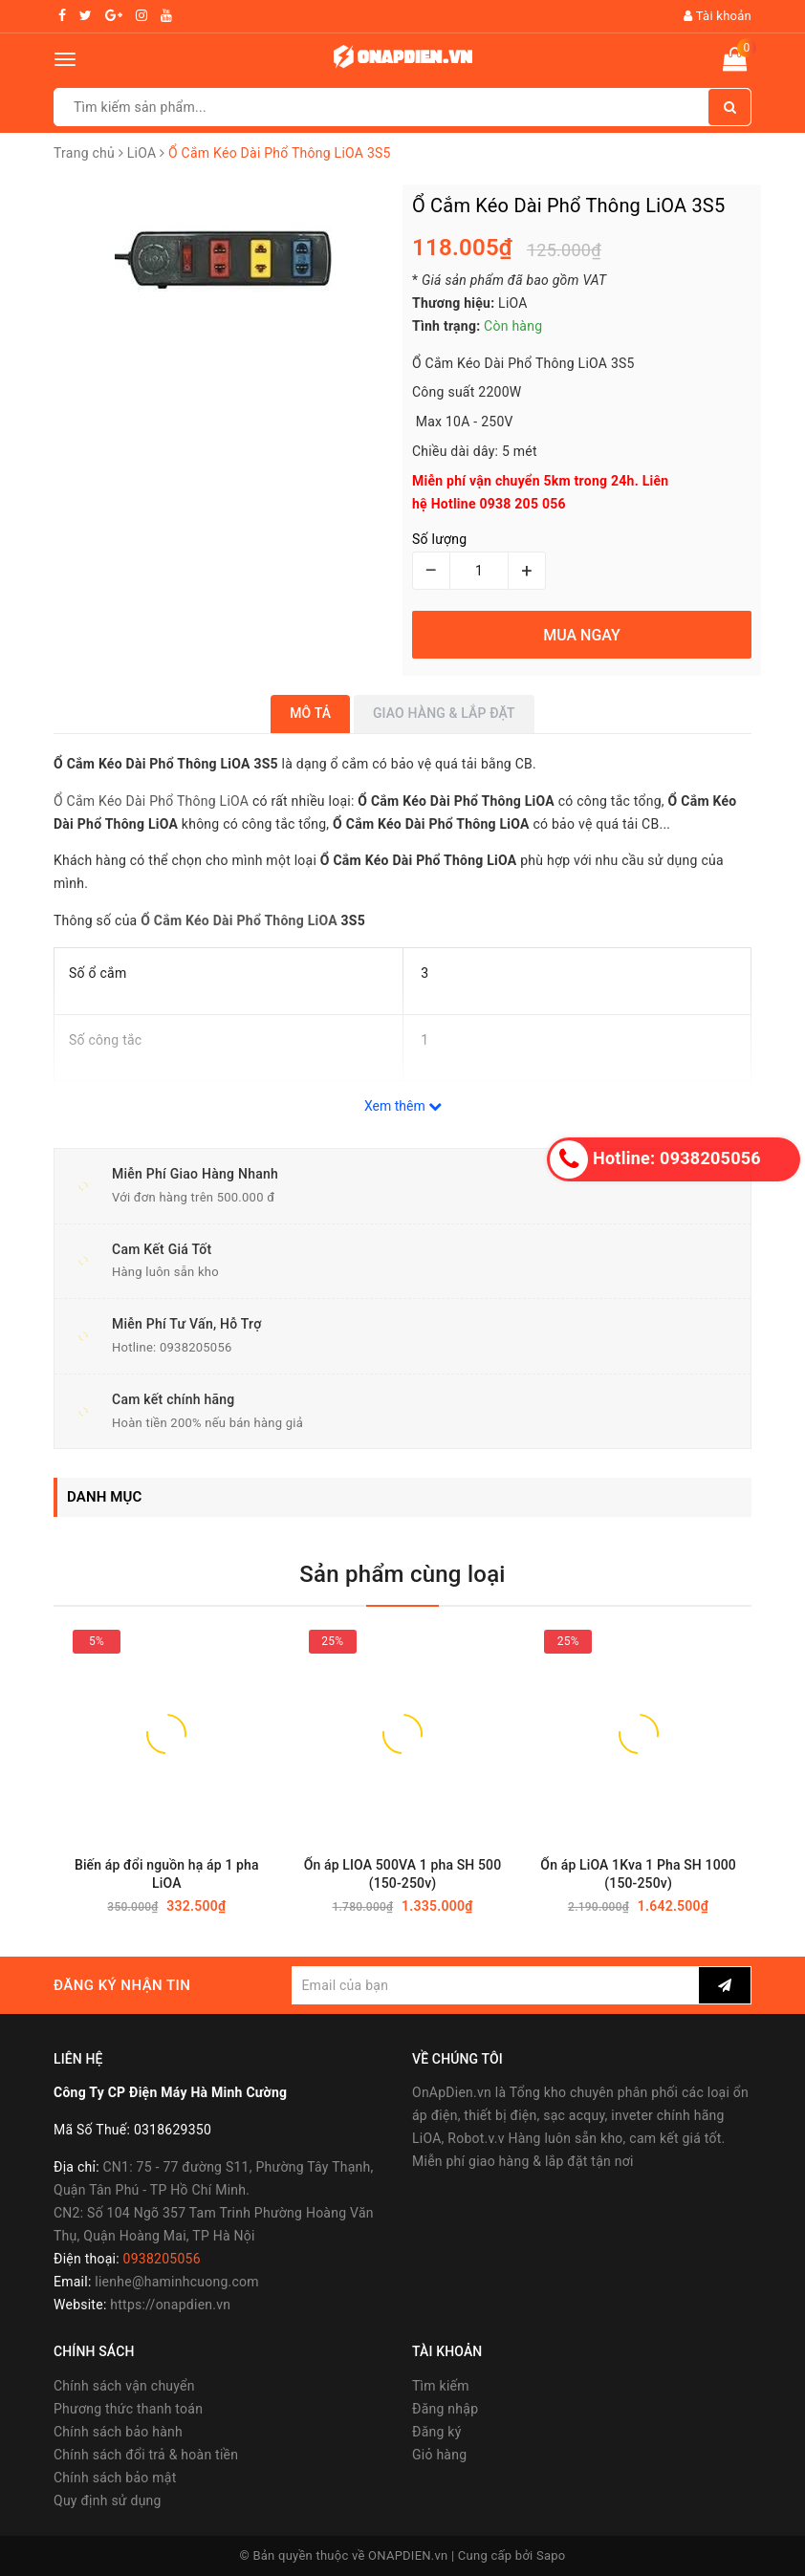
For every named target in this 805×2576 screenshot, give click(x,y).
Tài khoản (717, 16)
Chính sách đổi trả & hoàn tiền (146, 2454)
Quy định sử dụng (108, 2500)
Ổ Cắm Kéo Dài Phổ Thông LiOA (151, 801)
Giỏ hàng (439, 2454)
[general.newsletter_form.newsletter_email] (495, 1985)
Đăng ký (437, 2431)
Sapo (551, 2555)
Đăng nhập (445, 2408)
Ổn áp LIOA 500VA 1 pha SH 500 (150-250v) (403, 1874)
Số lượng (439, 539)
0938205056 (196, 1347)
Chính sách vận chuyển (124, 2385)
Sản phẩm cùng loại (402, 1574)
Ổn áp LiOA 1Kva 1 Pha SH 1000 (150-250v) (638, 1874)
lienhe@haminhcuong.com (177, 2281)
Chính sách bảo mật (115, 2477)
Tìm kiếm (440, 2385)
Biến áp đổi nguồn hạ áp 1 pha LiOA (167, 1874)
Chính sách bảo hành (118, 2431)
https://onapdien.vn (170, 2304)
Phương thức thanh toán (128, 2408)
